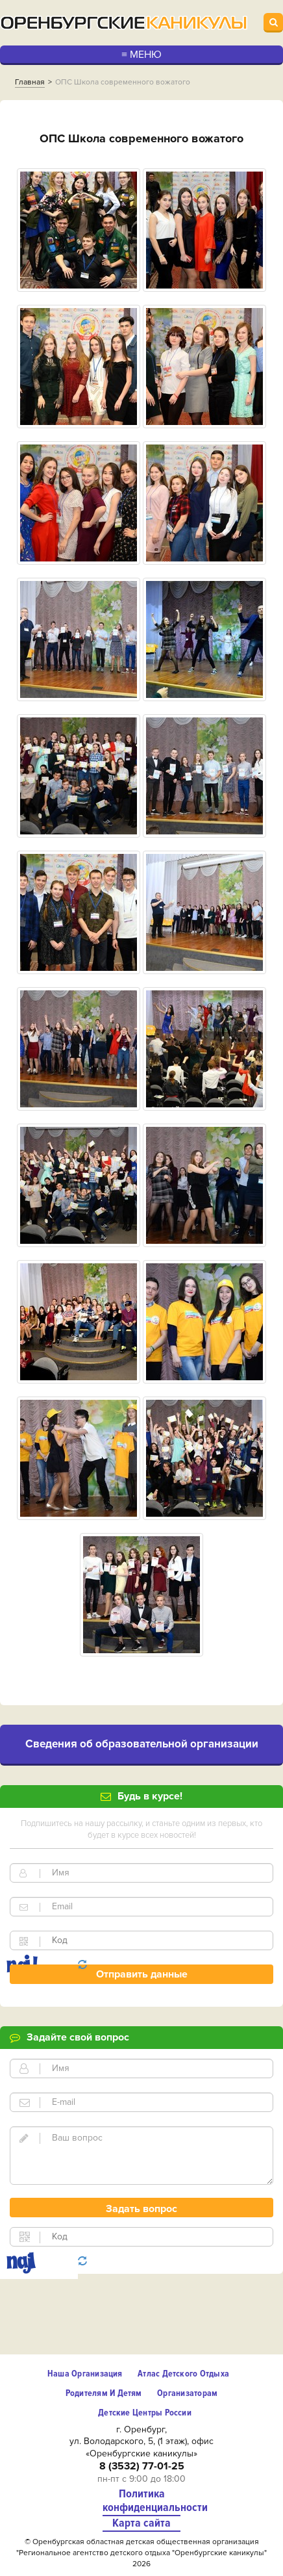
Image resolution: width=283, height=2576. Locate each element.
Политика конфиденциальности (141, 2501)
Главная (30, 82)
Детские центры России (144, 2412)
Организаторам (187, 2393)
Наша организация (85, 2373)
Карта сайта (141, 2523)
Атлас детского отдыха (183, 2373)
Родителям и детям (104, 2393)
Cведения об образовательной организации (141, 1744)
